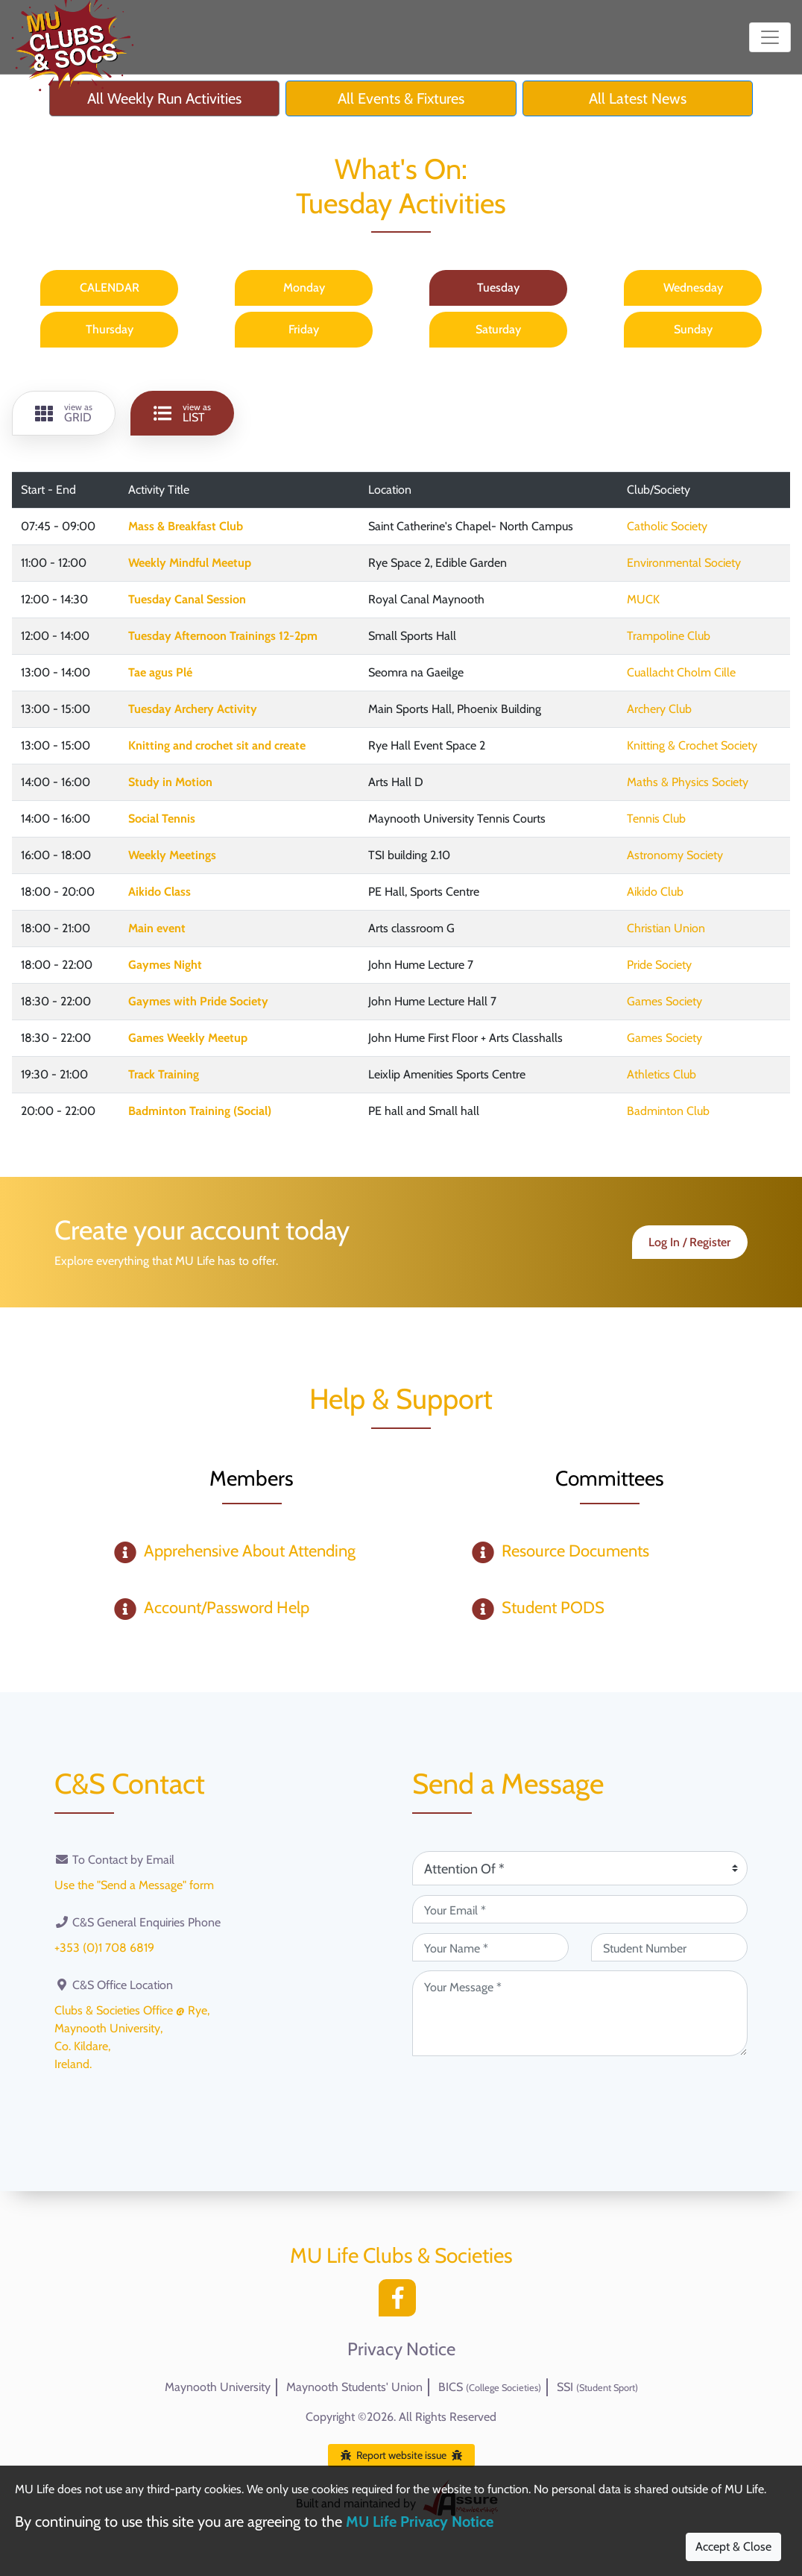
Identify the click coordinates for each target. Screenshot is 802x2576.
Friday (303, 329)
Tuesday (498, 287)
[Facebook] (401, 2302)
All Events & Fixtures (401, 98)
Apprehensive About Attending (250, 1551)
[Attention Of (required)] (580, 1868)
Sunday (693, 329)
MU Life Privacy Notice (419, 2522)
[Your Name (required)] (490, 1947)
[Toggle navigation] (770, 37)
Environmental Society (684, 563)
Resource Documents (575, 1551)
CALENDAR (109, 287)
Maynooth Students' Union (354, 2387)
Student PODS (553, 1608)
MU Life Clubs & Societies (401, 2255)
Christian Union (666, 928)
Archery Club (659, 709)
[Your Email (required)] (580, 1909)
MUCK (643, 599)
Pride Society (659, 965)
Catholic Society (667, 526)
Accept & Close (733, 2546)
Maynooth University (218, 2387)
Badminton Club (668, 1111)
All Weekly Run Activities (164, 98)
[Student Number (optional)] (669, 1947)
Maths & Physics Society (687, 782)
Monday (304, 287)
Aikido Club (655, 892)
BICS (489, 2387)
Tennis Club (656, 818)
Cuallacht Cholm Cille (681, 672)
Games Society (664, 1001)
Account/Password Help (226, 1608)
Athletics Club (661, 1074)
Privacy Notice (401, 2349)
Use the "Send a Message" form (134, 1885)
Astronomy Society (675, 855)
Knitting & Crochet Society (692, 745)
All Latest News (637, 98)
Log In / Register (689, 1242)
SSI (597, 2387)
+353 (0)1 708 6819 (104, 1948)
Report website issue (401, 2455)
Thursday (109, 329)
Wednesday (693, 287)
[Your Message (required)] (580, 2013)
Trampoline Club (668, 636)
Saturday (498, 329)
